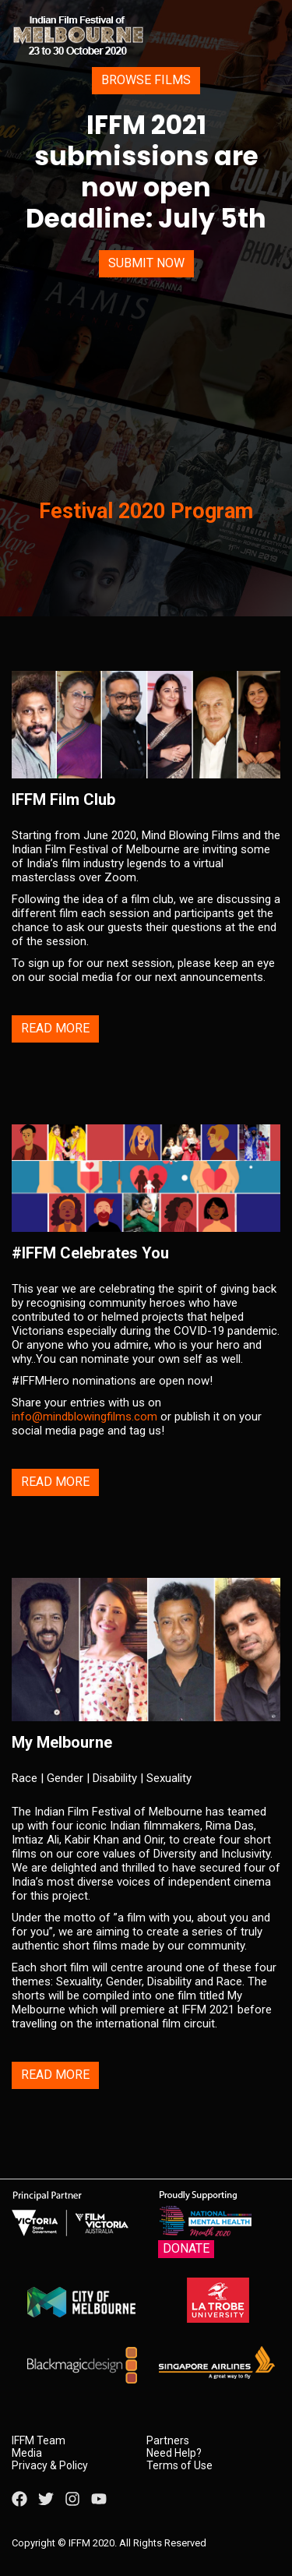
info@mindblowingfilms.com (84, 1417)
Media (27, 2453)
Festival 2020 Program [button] (146, 511)
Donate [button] (186, 2248)
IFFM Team (38, 2440)
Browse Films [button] (146, 79)
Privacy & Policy (50, 2465)
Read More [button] (55, 1028)
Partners (167, 2440)
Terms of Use (179, 2465)
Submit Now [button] (146, 263)
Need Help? (174, 2453)
